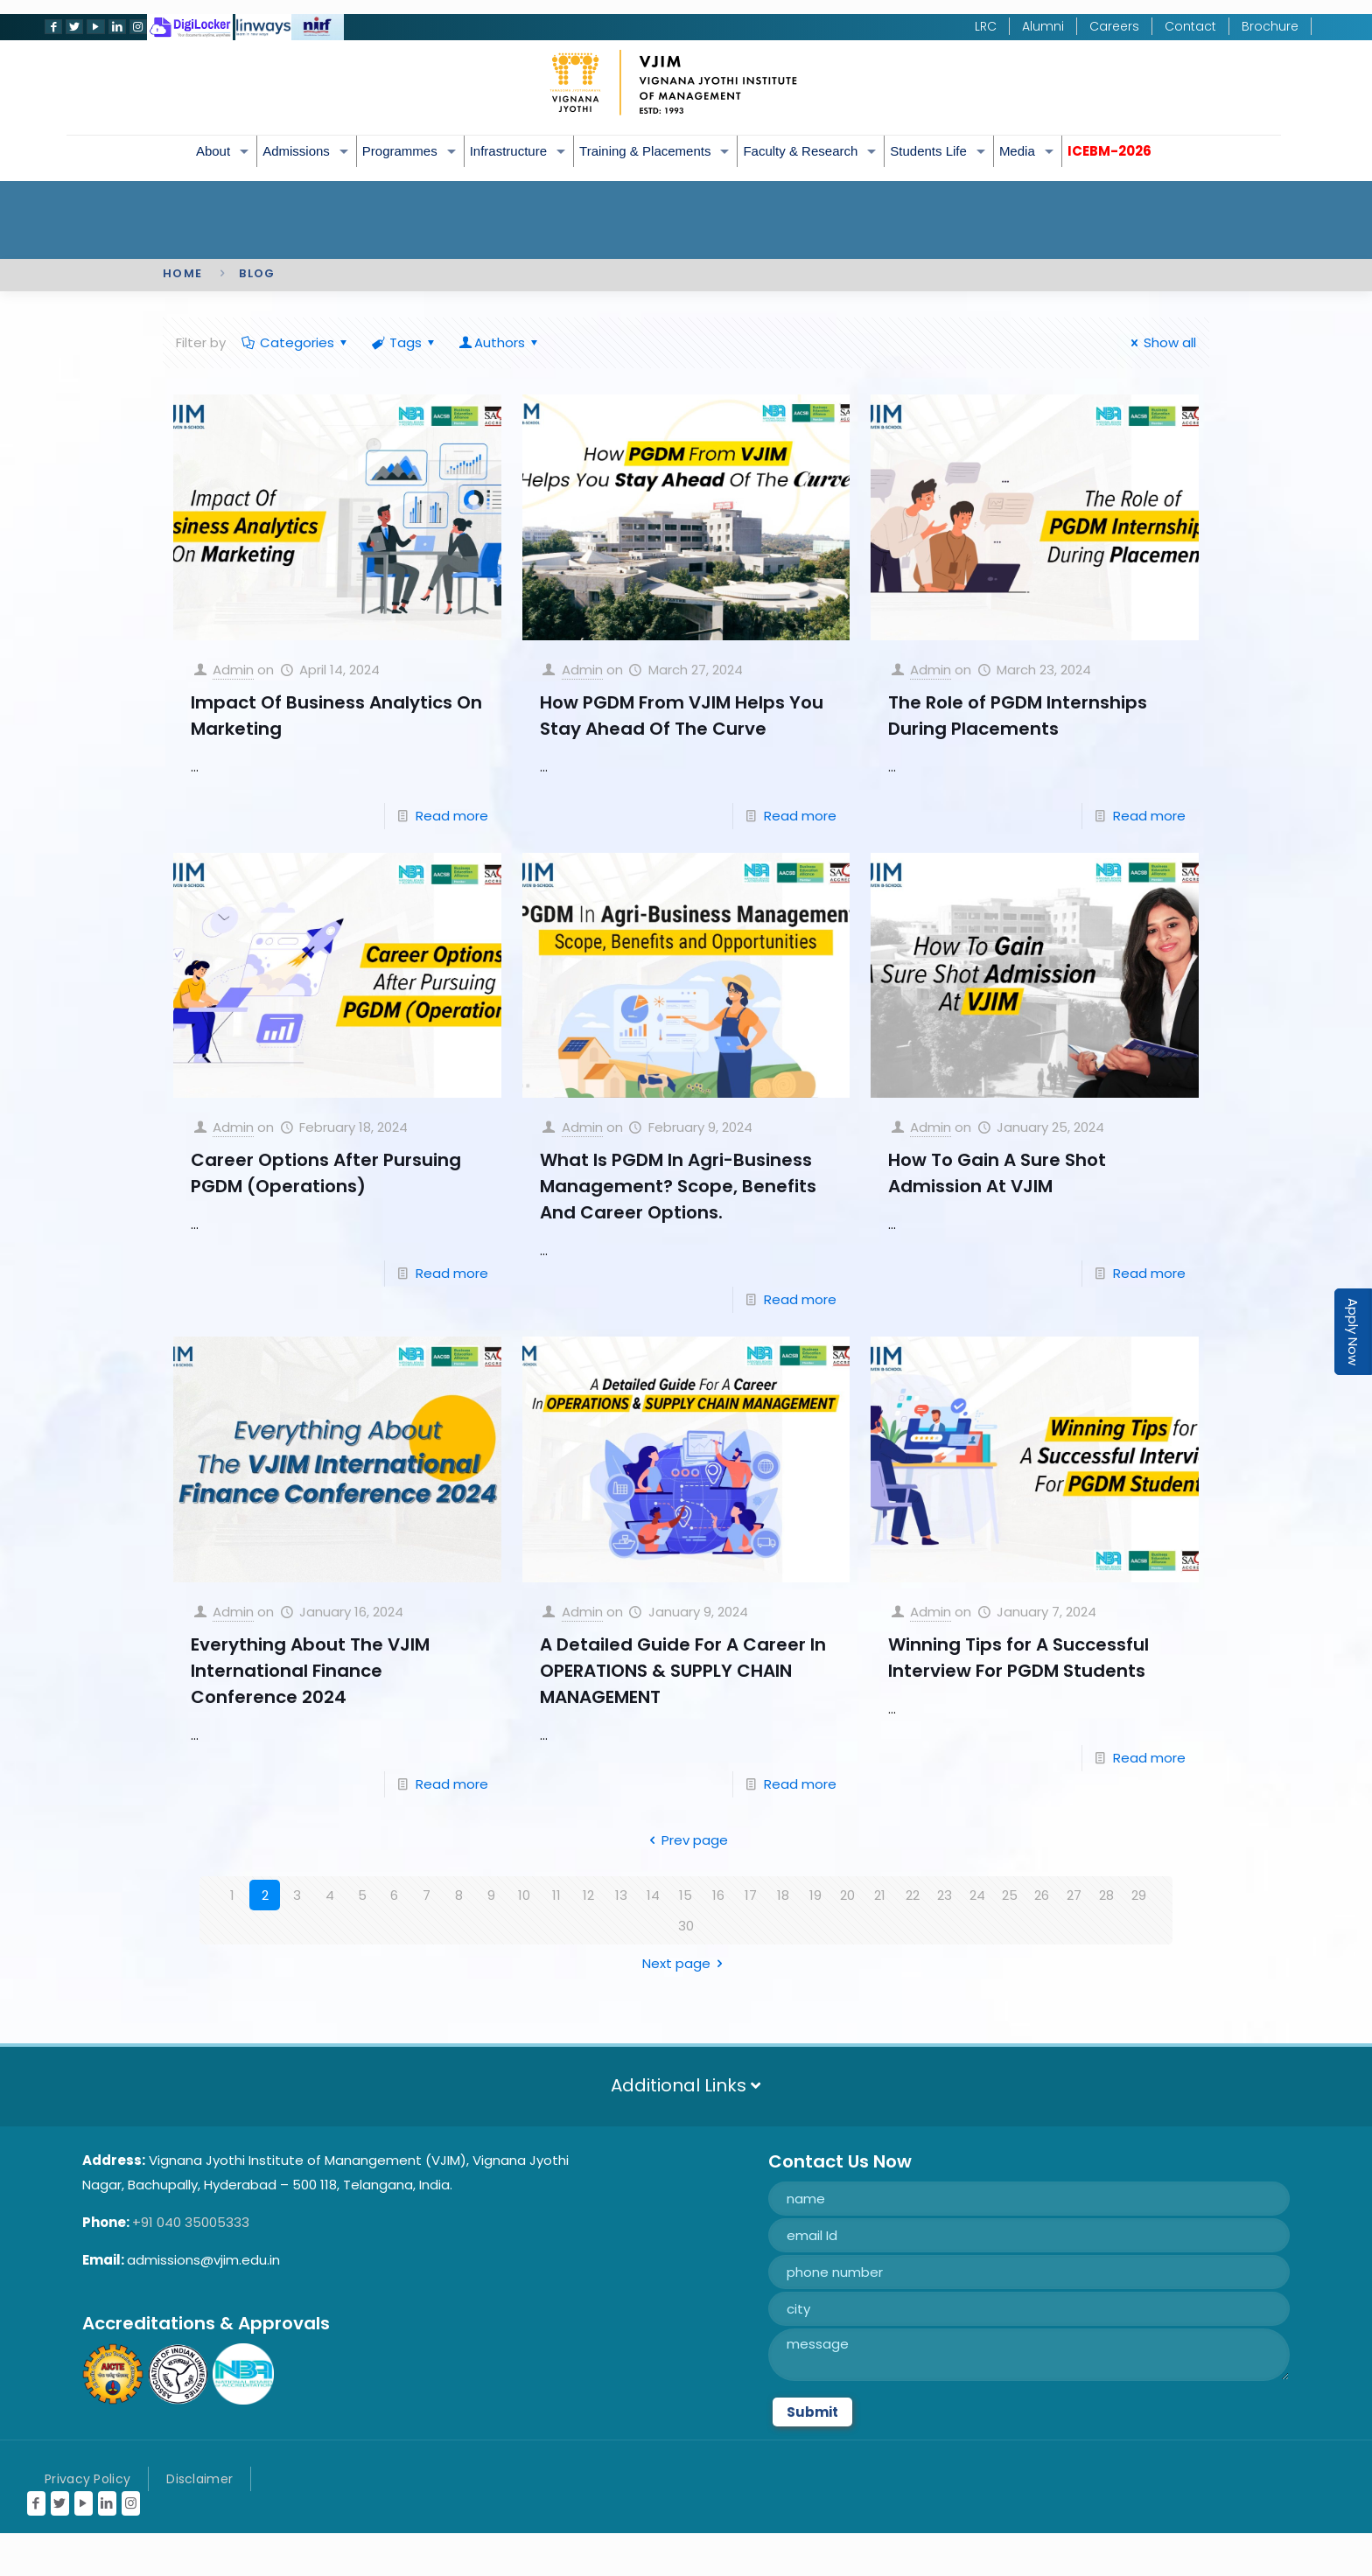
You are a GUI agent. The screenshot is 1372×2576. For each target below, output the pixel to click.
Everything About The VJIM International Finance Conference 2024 (310, 1670)
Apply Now (1353, 1331)
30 (686, 1925)
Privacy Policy (87, 2479)
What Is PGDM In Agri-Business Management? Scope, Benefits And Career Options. (678, 1186)
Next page (685, 1963)
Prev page (685, 1840)
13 (621, 1895)
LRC (986, 26)
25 (1010, 1895)
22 (913, 1895)
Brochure (1270, 26)
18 (783, 1895)
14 (653, 1895)
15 (685, 1895)
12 (588, 1895)
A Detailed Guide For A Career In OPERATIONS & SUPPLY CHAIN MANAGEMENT (683, 1670)
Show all (1160, 342)
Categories (296, 342)
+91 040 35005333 (190, 2222)
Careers (1114, 26)
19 (815, 1895)
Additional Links (685, 2085)
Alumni (1043, 26)
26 (1041, 1895)
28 (1106, 1895)
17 (751, 1895)
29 (1138, 1895)
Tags (404, 342)
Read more (452, 815)
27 (1074, 1895)
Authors (499, 342)
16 (718, 1895)
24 (977, 1895)
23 (944, 1895)
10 (524, 1895)
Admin (233, 669)
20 (847, 1895)
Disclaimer (199, 2479)
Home (182, 273)
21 (880, 1895)
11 (556, 1895)
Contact (1190, 26)
